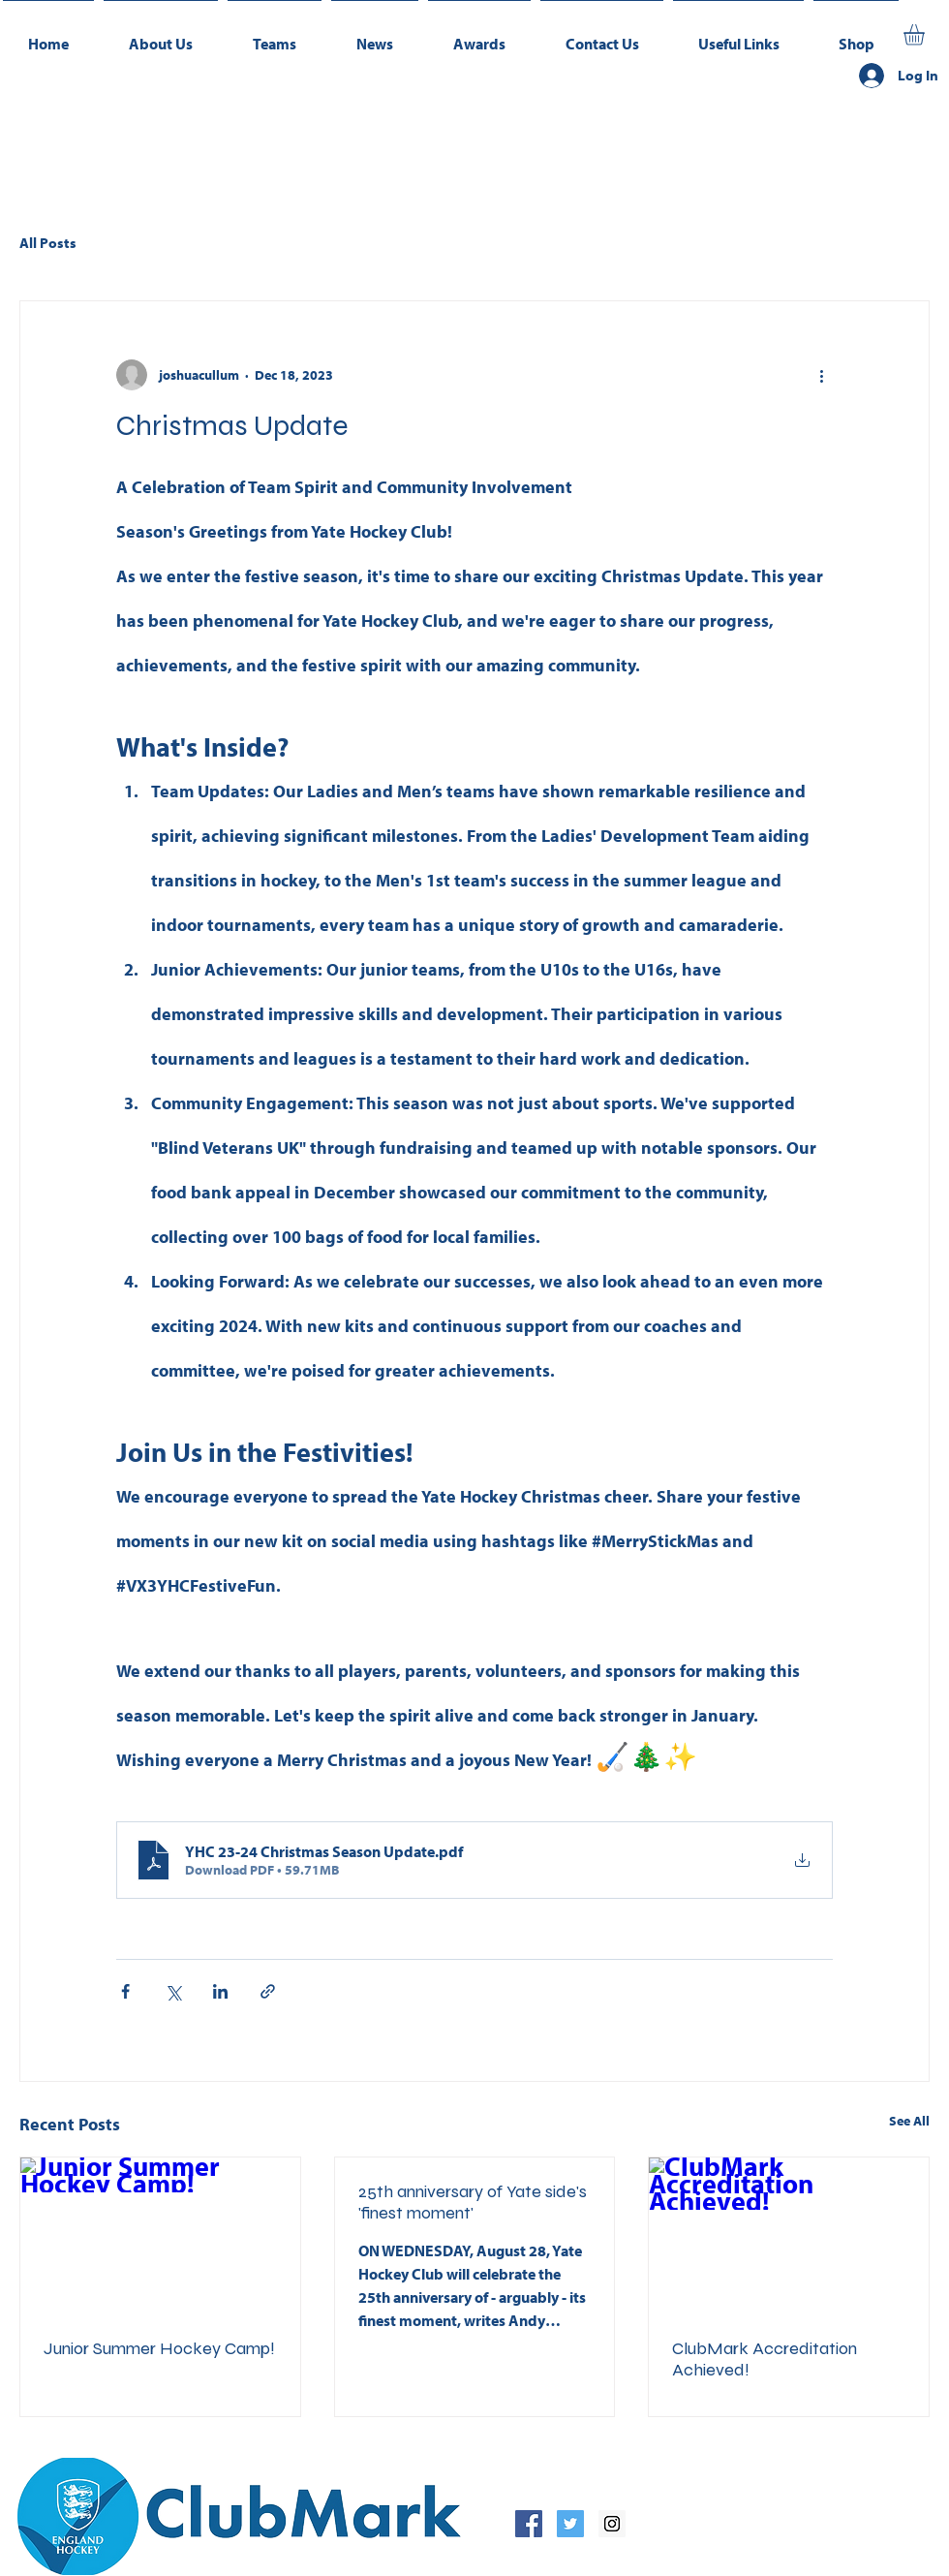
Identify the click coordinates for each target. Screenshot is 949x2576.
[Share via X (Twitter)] (173, 1991)
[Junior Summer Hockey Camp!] (160, 2235)
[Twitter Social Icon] (570, 2523)
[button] (274, 35)
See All (909, 2120)
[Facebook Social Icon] (528, 2523)
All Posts (48, 242)
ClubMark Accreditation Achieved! (764, 2359)
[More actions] (821, 375)
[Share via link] (268, 1991)
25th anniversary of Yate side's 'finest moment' (472, 2202)
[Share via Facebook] (125, 1991)
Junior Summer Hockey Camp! (159, 2348)
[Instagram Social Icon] (612, 2523)
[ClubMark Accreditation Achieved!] (789, 2235)
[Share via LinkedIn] (220, 1991)
